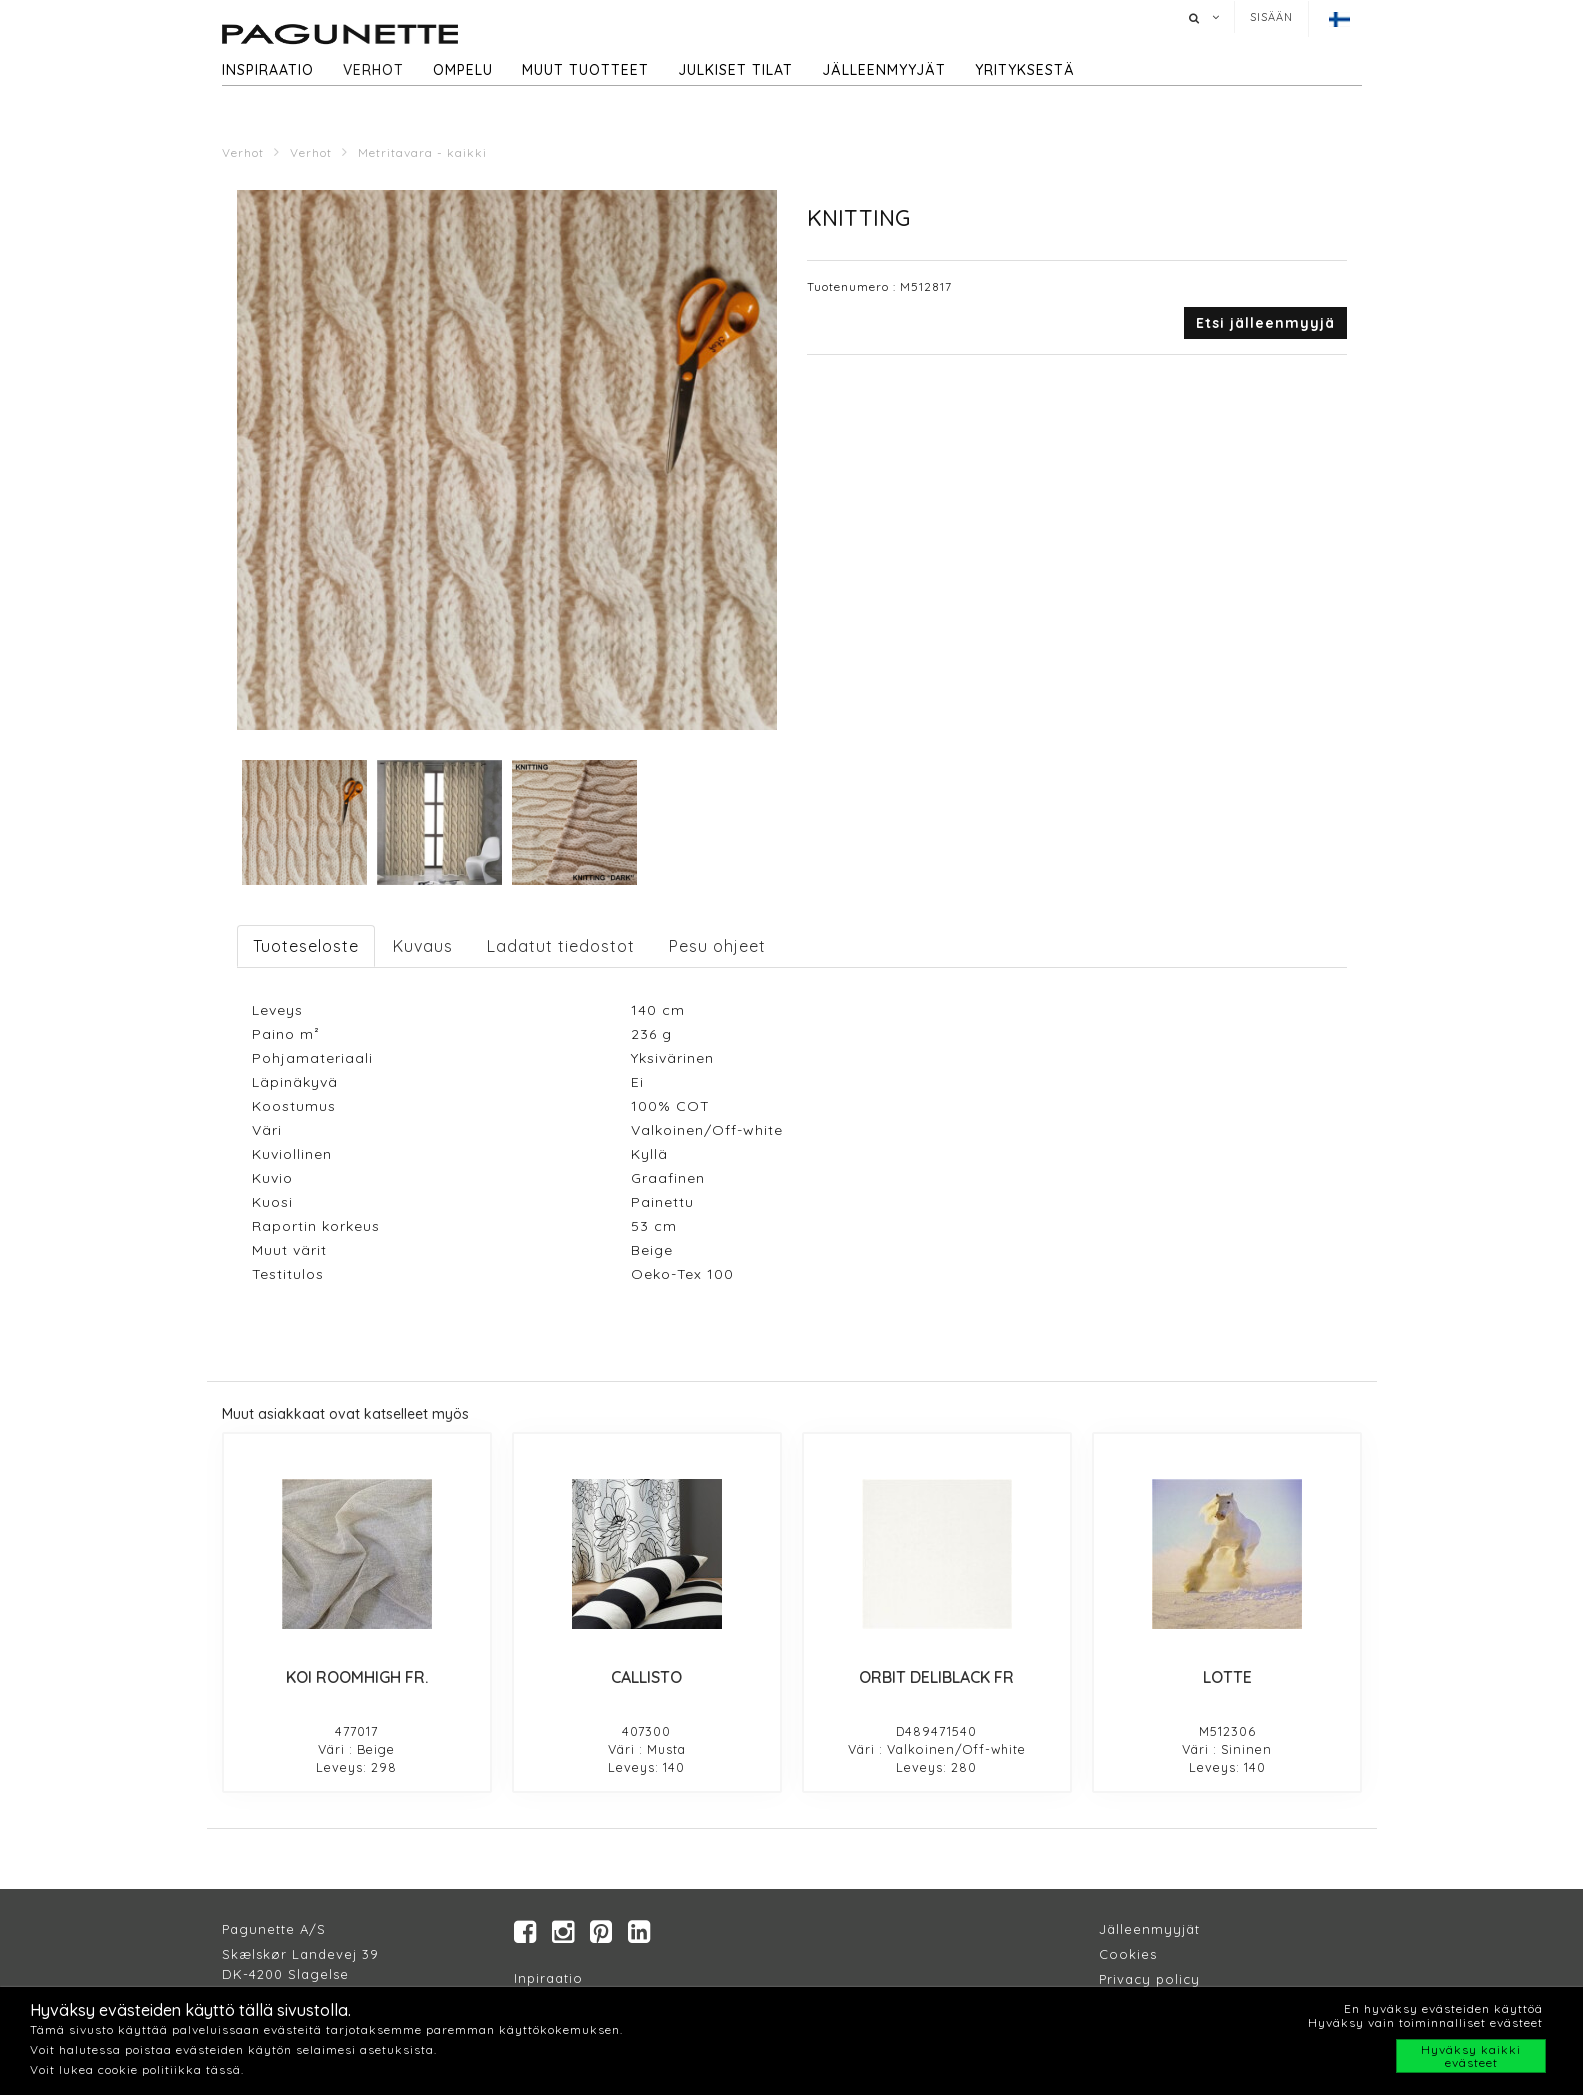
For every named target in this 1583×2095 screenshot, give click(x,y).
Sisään (1271, 17)
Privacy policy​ (1149, 1980)
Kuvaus (423, 946)
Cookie (1124, 1955)
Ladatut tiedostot (561, 946)
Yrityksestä (1025, 70)
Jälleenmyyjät (884, 70)
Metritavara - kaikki (422, 152)
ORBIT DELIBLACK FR (936, 1677)
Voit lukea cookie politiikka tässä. (137, 2069)
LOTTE (1227, 1677)
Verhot (373, 70)
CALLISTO (646, 1677)
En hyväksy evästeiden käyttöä (1443, 2008)
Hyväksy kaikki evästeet (1471, 2056)
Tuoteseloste (306, 946)
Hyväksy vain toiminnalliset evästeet (1425, 2022)
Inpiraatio (548, 1979)
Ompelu (463, 70)
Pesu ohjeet (717, 946)
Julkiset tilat (735, 70)
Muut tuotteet (585, 70)
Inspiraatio (268, 70)
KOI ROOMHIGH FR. (357, 1677)
